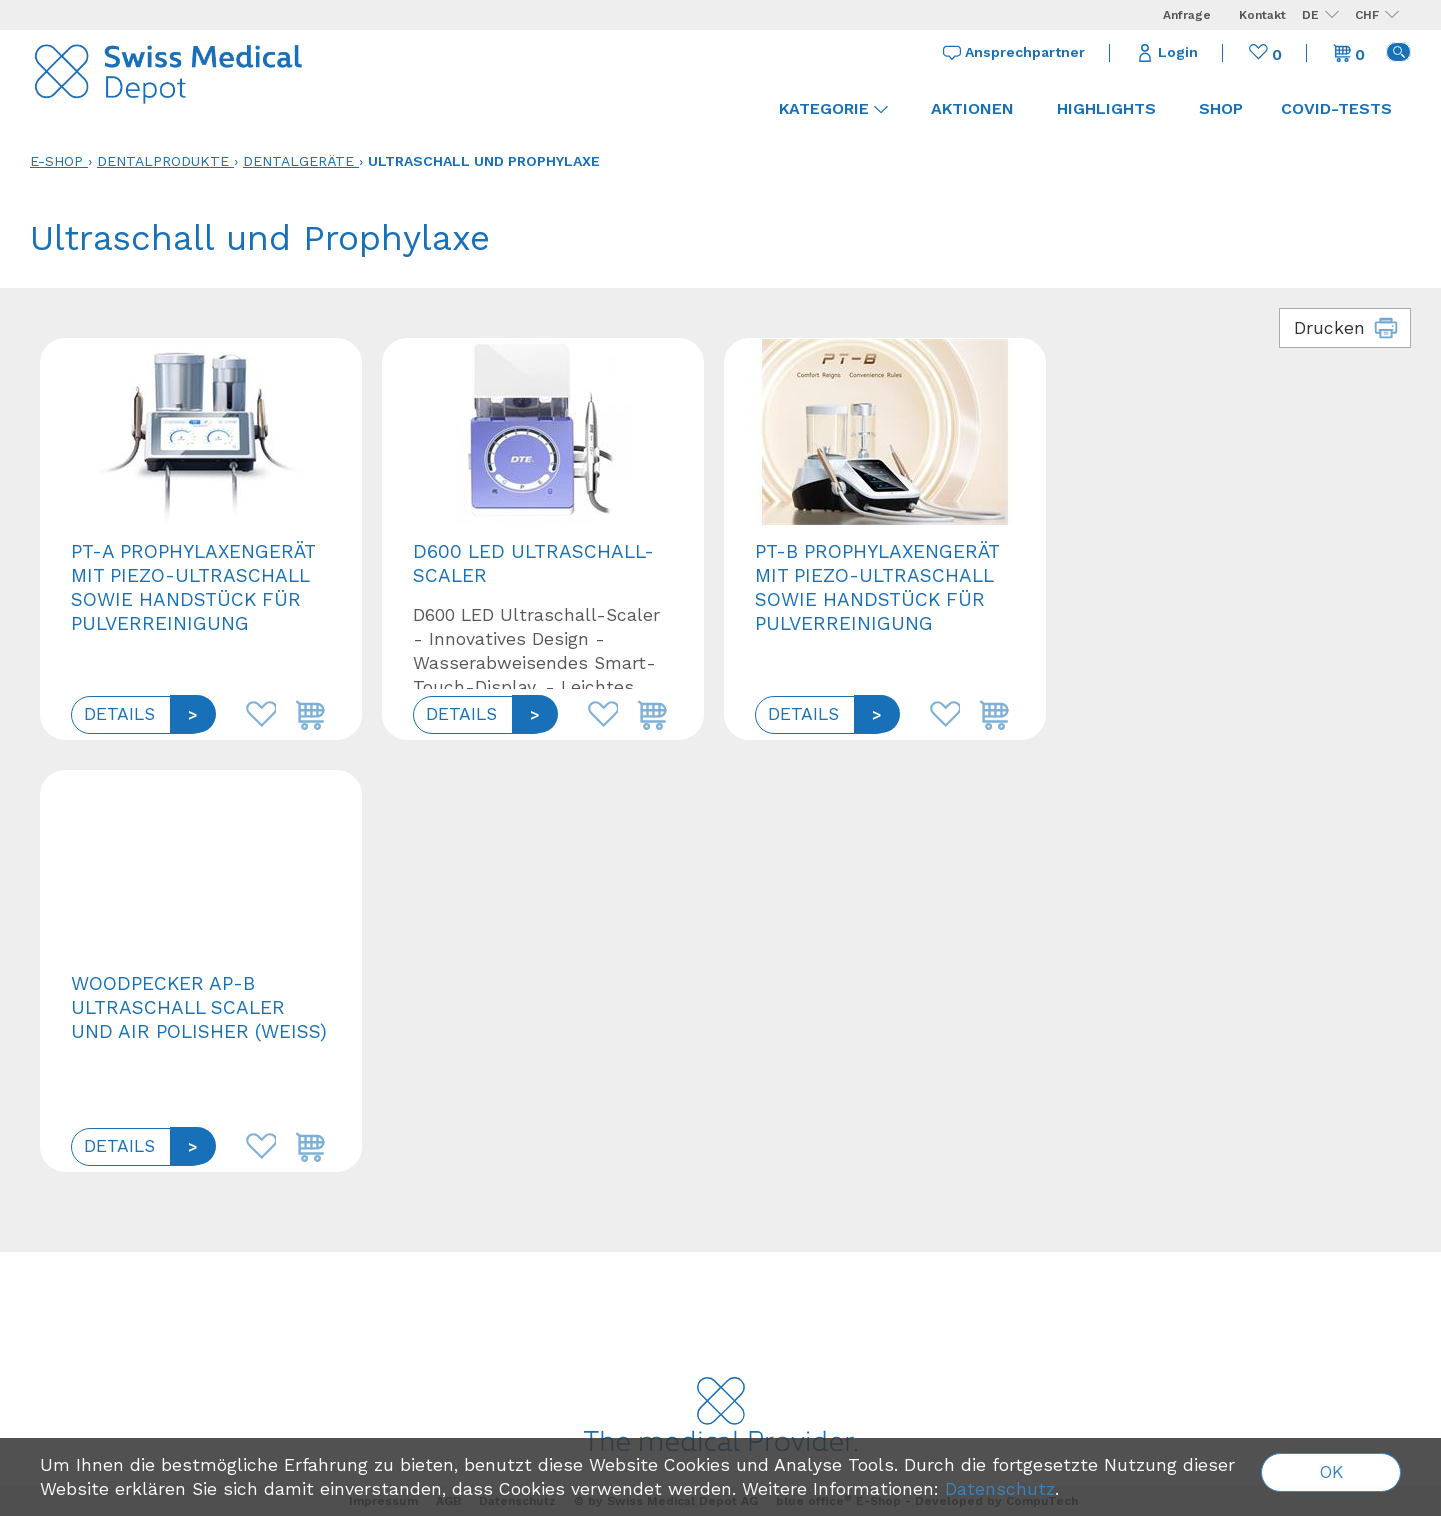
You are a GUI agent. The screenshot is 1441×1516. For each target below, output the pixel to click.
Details (119, 714)
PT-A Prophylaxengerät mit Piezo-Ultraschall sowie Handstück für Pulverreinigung (193, 587)
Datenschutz (1000, 1489)
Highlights (1106, 108)
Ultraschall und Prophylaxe (484, 161)
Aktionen (972, 108)
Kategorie (833, 108)
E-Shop (56, 161)
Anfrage (1187, 15)
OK (1331, 1472)
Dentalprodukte (163, 161)
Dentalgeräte (298, 161)
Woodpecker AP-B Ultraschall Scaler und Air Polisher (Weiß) (199, 1007)
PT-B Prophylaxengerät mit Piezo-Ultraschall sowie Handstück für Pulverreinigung (877, 587)
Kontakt (1262, 15)
